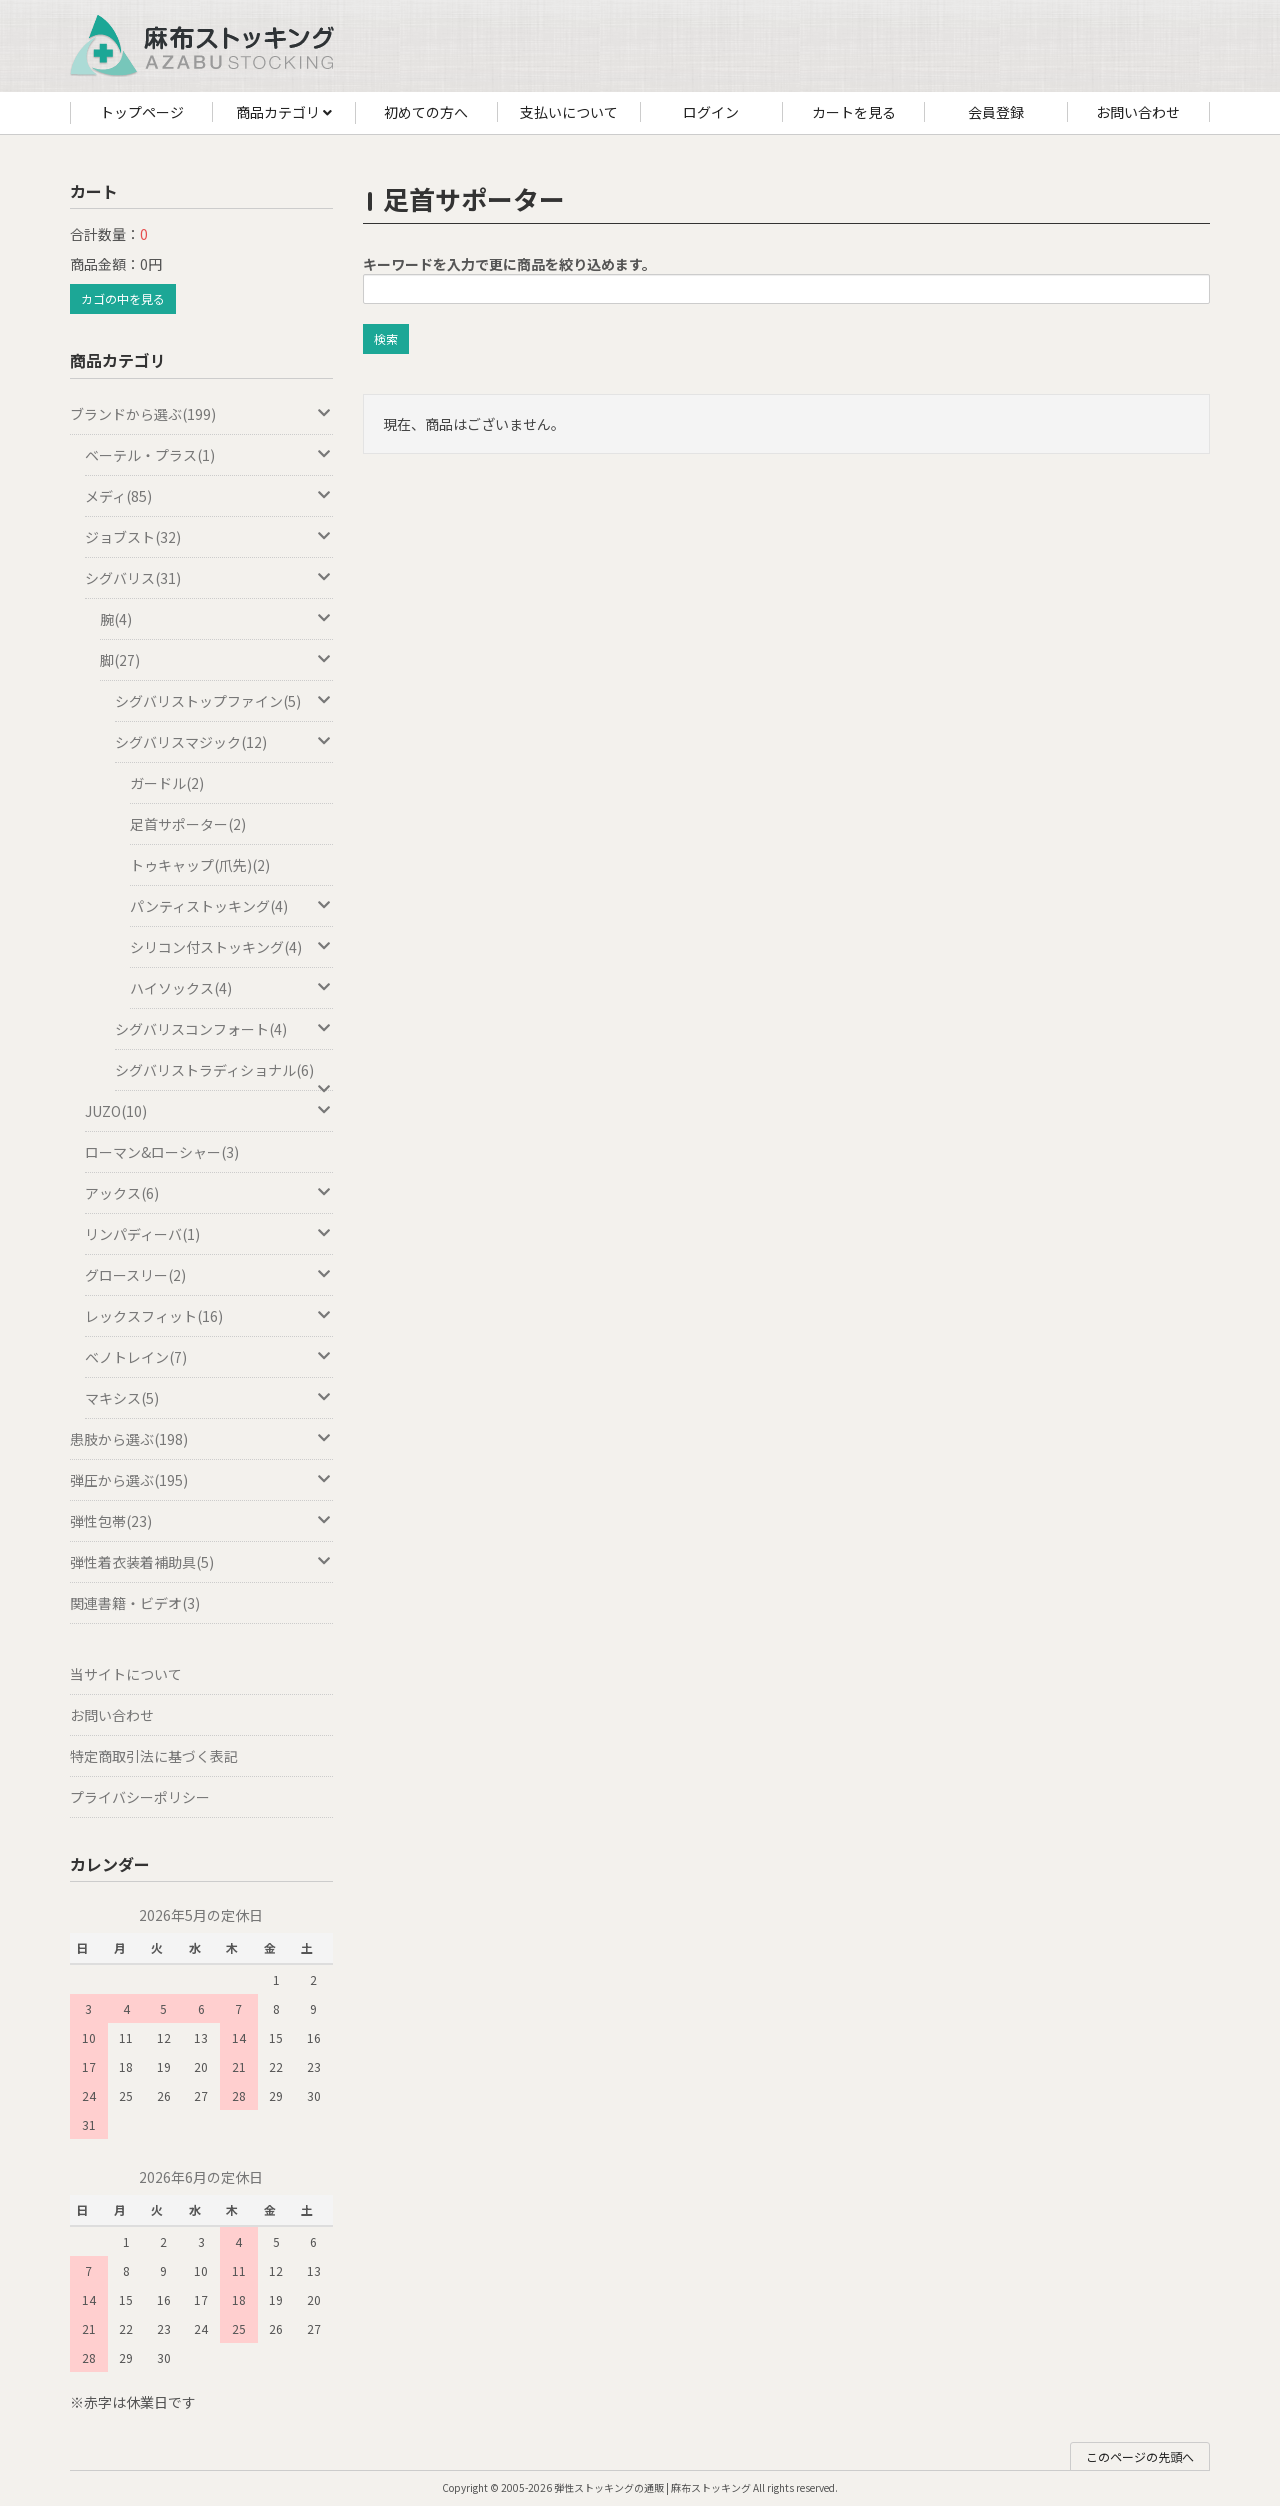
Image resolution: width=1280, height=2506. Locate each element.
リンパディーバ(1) (209, 1234)
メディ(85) (209, 496)
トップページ (142, 112)
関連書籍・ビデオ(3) (135, 1603)
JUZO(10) (209, 1111)
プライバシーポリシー (140, 1797)
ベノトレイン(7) (209, 1357)
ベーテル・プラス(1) (209, 455)
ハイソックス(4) (231, 988)
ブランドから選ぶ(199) (201, 414)
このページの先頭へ (1140, 2456)
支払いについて (569, 112)
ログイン (711, 112)
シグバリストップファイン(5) (224, 701)
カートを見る (854, 112)
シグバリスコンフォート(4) (224, 1029)
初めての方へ (426, 112)
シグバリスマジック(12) (224, 742)
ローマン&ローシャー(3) (162, 1152)
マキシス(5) (209, 1398)
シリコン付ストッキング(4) (231, 947)
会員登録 (996, 112)
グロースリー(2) (209, 1275)
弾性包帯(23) (201, 1521)
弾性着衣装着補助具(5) (201, 1562)
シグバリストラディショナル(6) (224, 1075)
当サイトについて (126, 1674)
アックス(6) (209, 1193)
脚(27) (216, 660)
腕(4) (216, 619)
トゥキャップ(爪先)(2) (200, 865)
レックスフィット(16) (209, 1316)
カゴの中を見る (123, 298)
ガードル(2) (167, 783)
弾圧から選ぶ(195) (201, 1480)
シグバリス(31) (209, 578)
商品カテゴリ (284, 113)
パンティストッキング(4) (231, 906)
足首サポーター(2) (188, 824)
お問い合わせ (1138, 112)
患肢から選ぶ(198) (201, 1439)
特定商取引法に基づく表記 (154, 1756)
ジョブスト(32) (209, 537)
